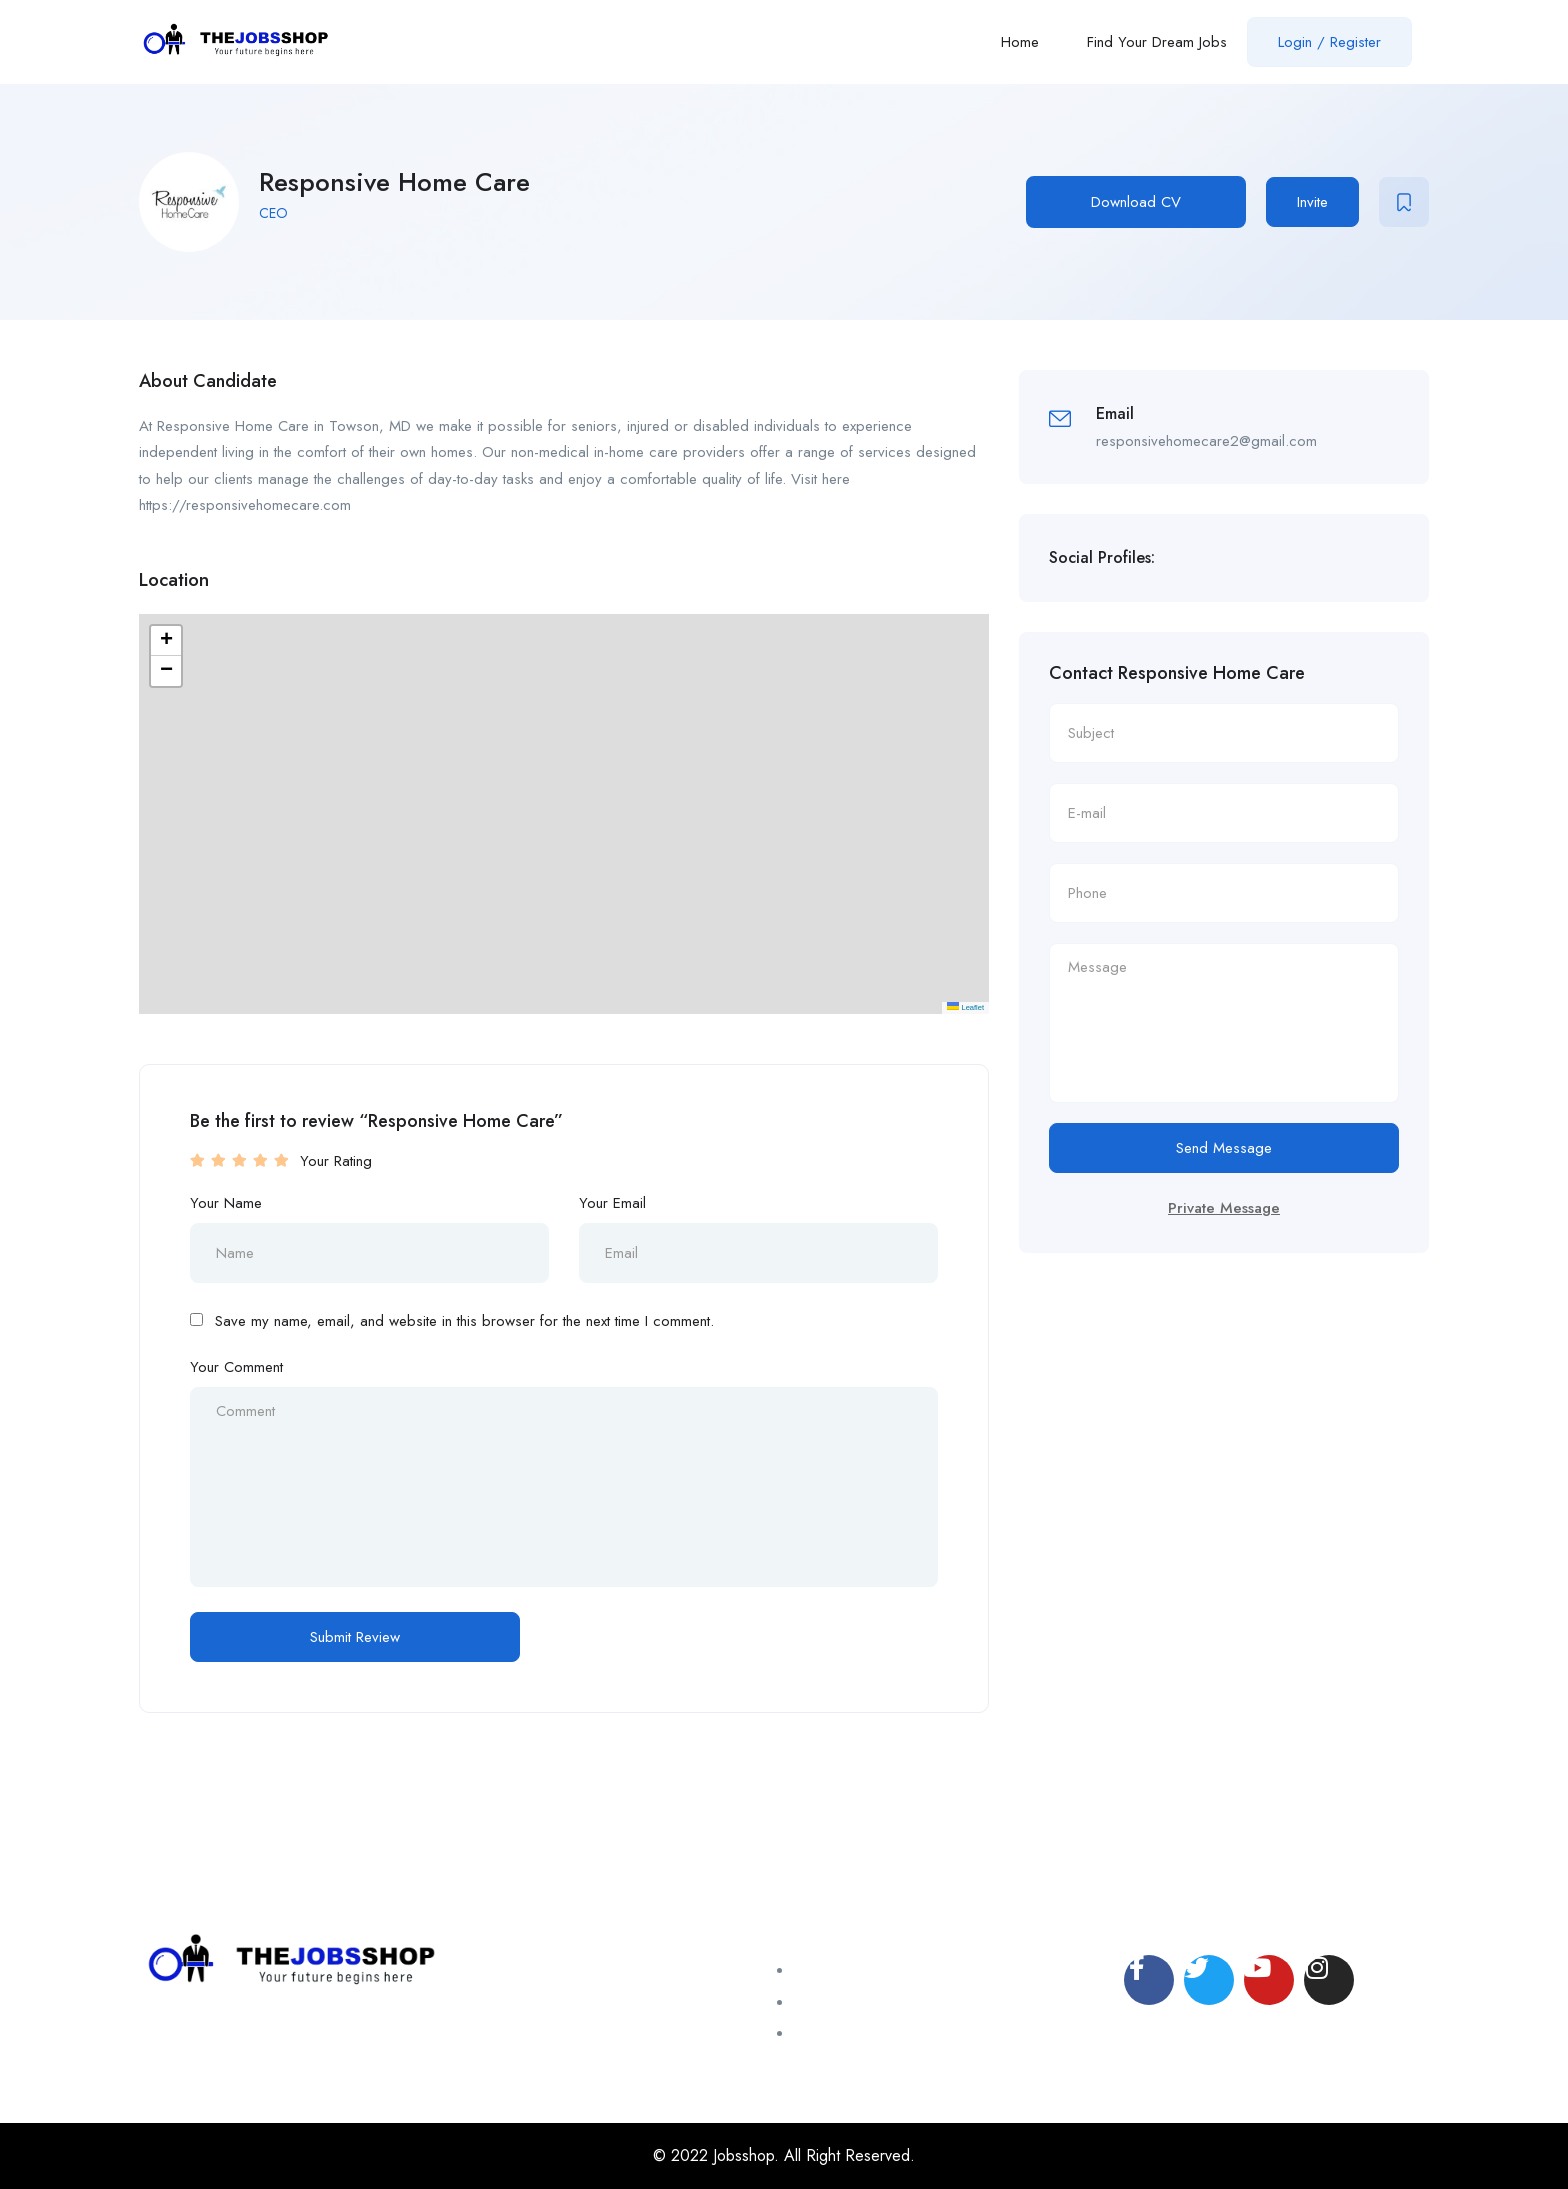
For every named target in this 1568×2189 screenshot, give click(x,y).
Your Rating (336, 1161)
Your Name (226, 1203)
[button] (166, 641)
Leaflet (965, 1007)
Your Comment (236, 1367)
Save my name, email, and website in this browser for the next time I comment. (464, 1321)
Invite (1312, 202)
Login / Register (1329, 42)
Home (1020, 42)
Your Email (612, 1203)
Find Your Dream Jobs (1157, 42)
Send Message (1224, 1148)
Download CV (1136, 202)
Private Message (1224, 1208)
